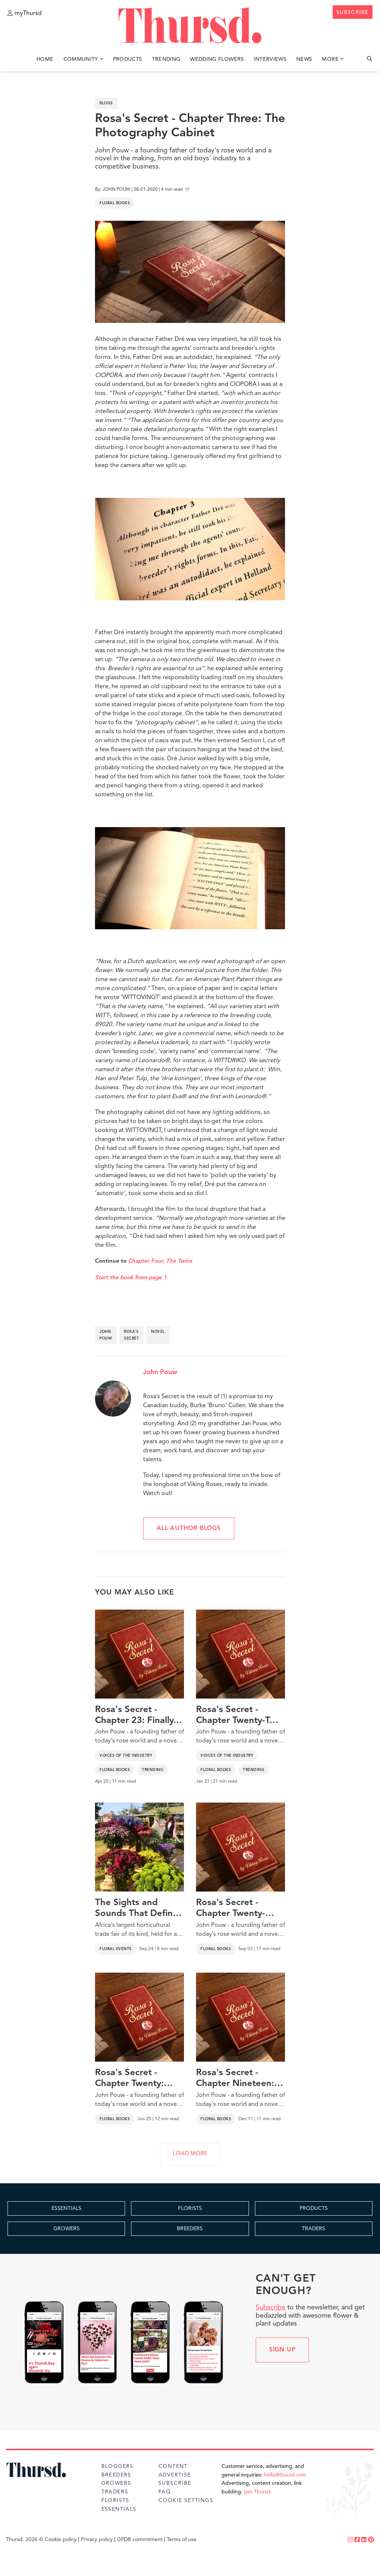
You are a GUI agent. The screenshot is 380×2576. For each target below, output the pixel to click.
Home (44, 59)
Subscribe (270, 2307)
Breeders (116, 2475)
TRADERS (313, 2228)
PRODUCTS (314, 2208)
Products (127, 59)
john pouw (106, 1335)
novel (158, 1332)
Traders (114, 2492)
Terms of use (181, 2539)
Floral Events (116, 1949)
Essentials (119, 2509)
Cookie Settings (185, 2500)
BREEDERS (190, 2228)
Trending (166, 59)
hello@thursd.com (285, 2475)
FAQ (164, 2492)
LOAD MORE (190, 2154)
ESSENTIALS (66, 2208)
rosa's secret (131, 1335)
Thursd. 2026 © (24, 2539)
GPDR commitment (140, 2539)
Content (173, 2466)
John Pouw (160, 1372)
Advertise (174, 2475)
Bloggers (117, 2466)
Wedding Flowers (217, 59)
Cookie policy (61, 2539)
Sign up (282, 2350)
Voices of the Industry (126, 1756)
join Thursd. (258, 2492)
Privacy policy (97, 2539)
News (304, 59)
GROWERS (66, 2228)
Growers (116, 2483)
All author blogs (189, 1528)
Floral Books (115, 203)
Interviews (270, 59)
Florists (115, 2500)
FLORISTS (190, 2208)
